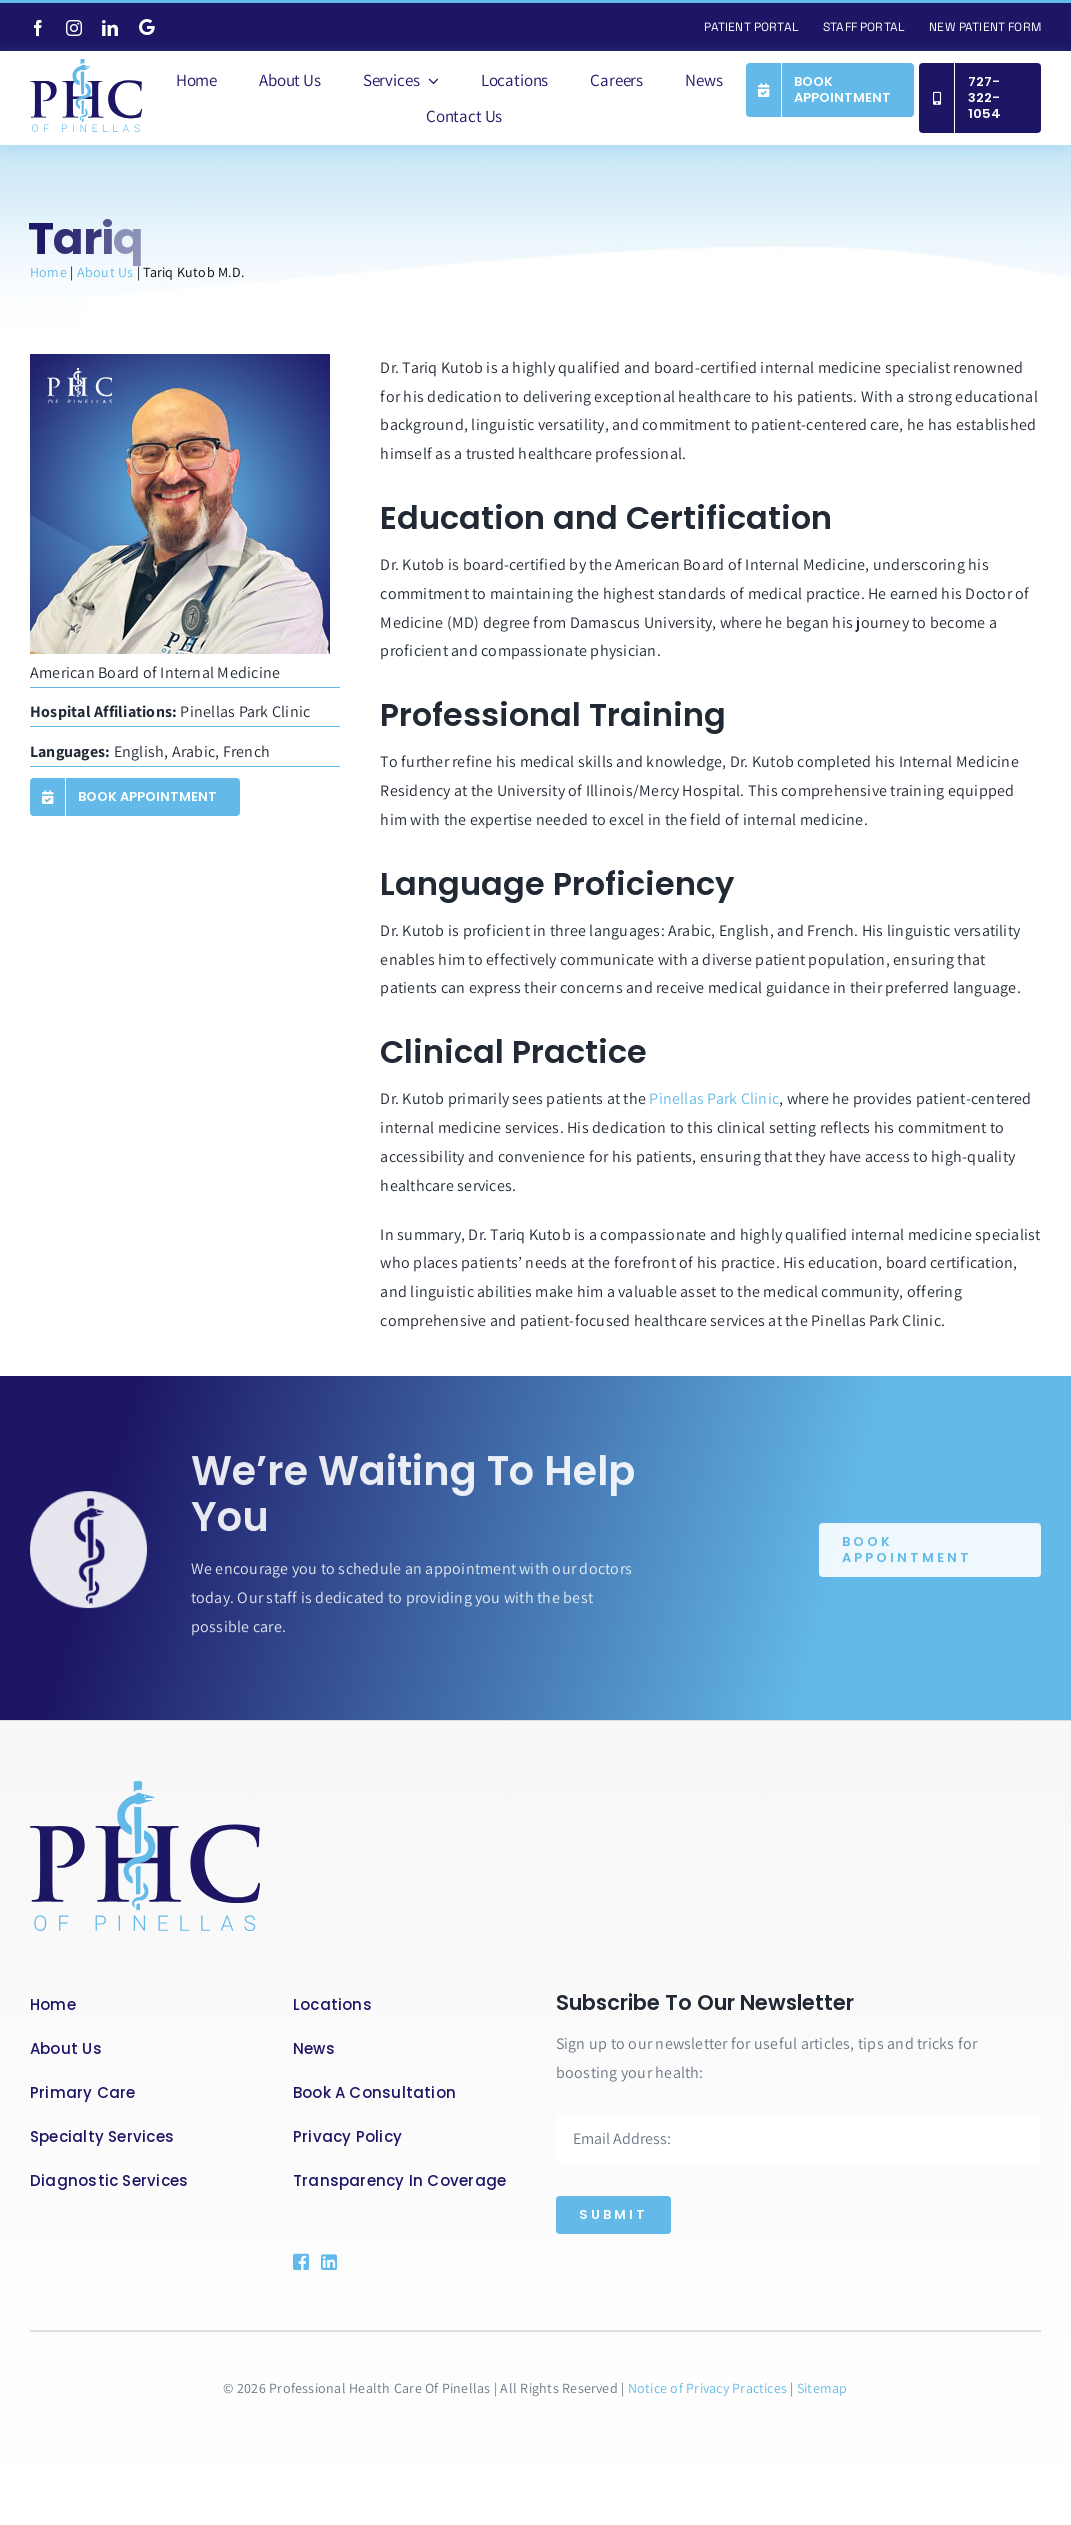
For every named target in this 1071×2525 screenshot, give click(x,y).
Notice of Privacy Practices (709, 2388)
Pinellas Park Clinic (714, 1098)
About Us (105, 272)
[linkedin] (110, 28)
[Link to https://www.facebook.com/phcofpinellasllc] (298, 2262)
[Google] (147, 27)
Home (48, 272)
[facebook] (38, 28)
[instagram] (74, 28)
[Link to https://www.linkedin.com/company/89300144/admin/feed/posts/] (351, 2262)
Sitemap (822, 2388)
